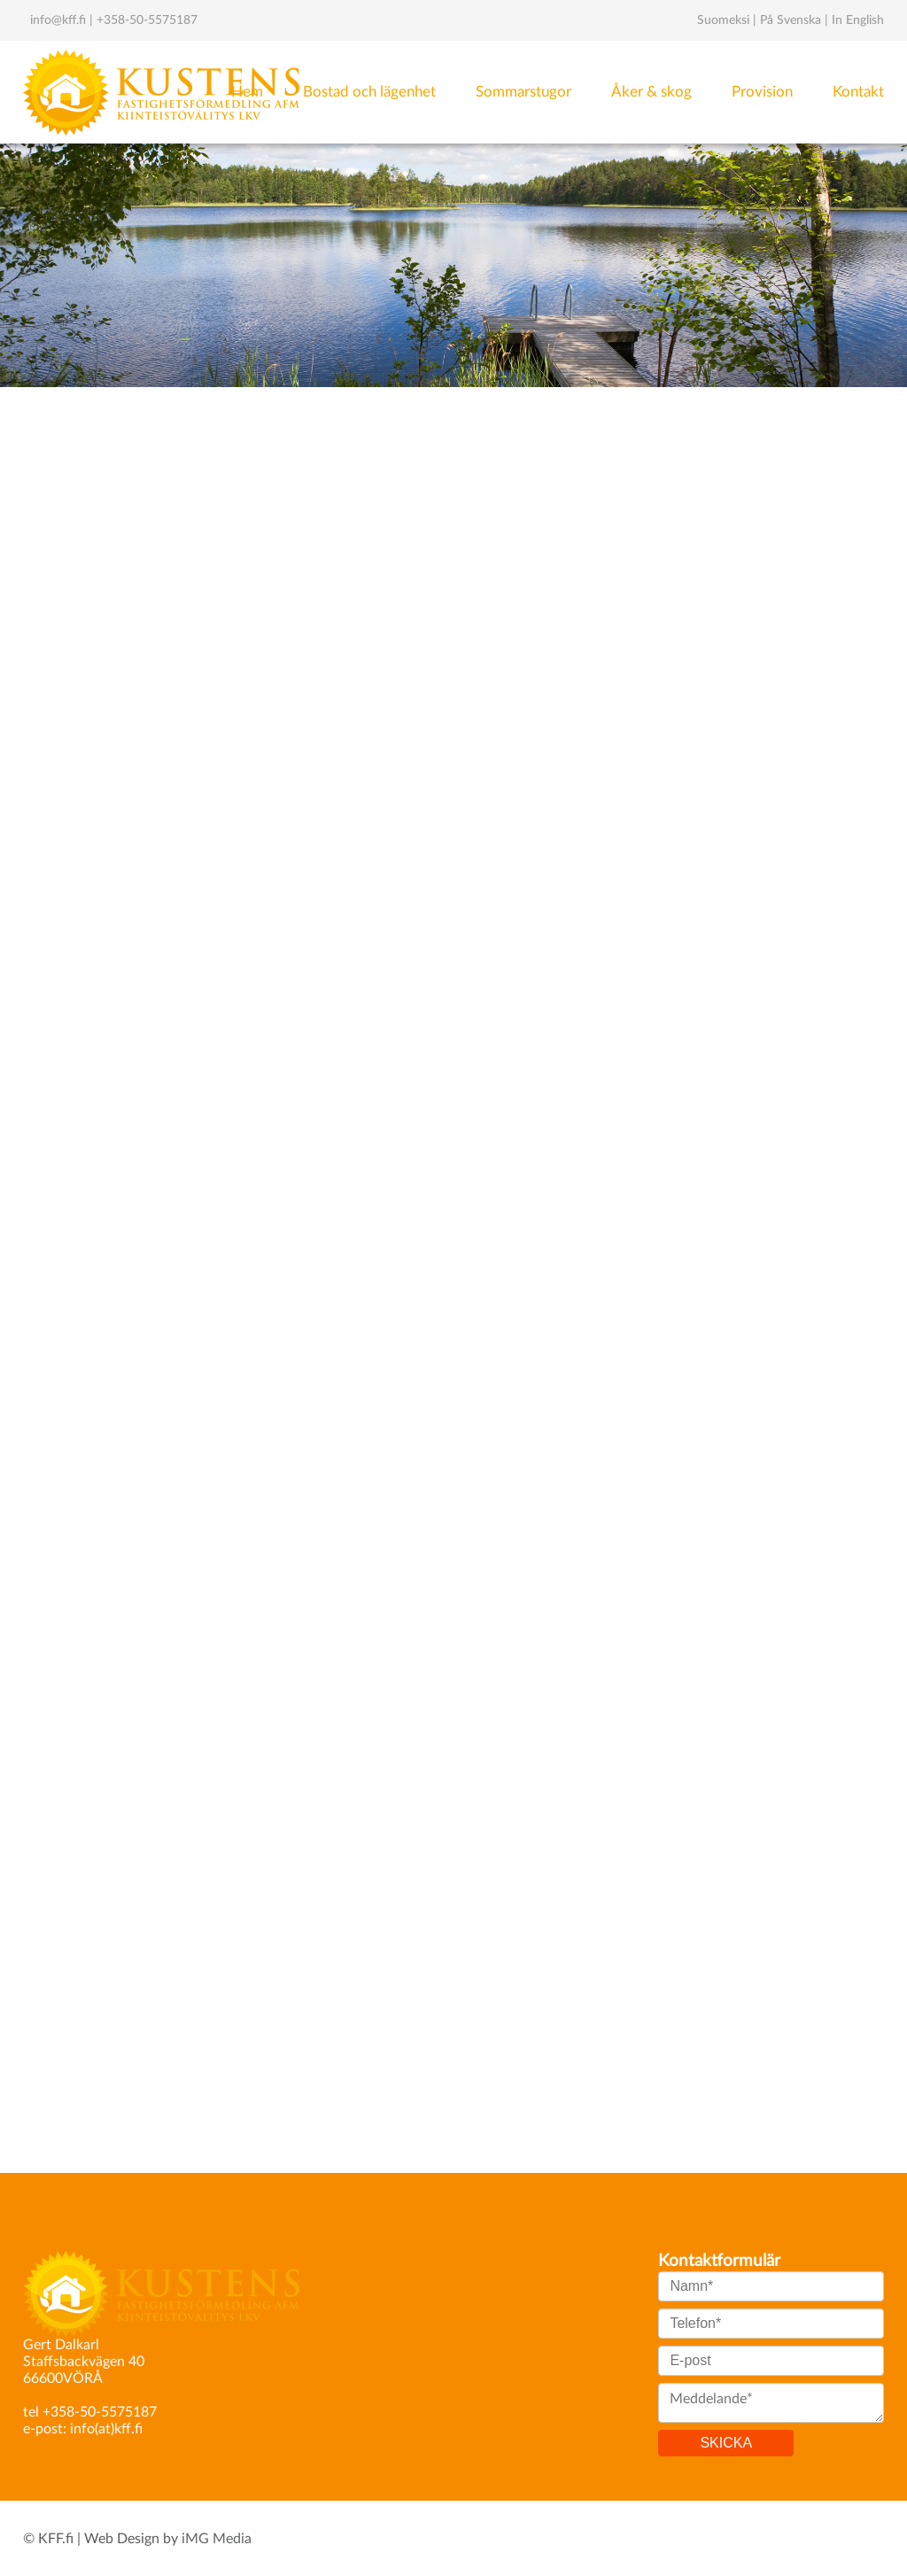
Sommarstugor (523, 91)
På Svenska (790, 20)
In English (858, 20)
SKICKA (726, 2442)
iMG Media (217, 2539)
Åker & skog (651, 91)
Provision (762, 91)
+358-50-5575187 (147, 20)
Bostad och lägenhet (369, 91)
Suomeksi (723, 20)
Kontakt (858, 91)
